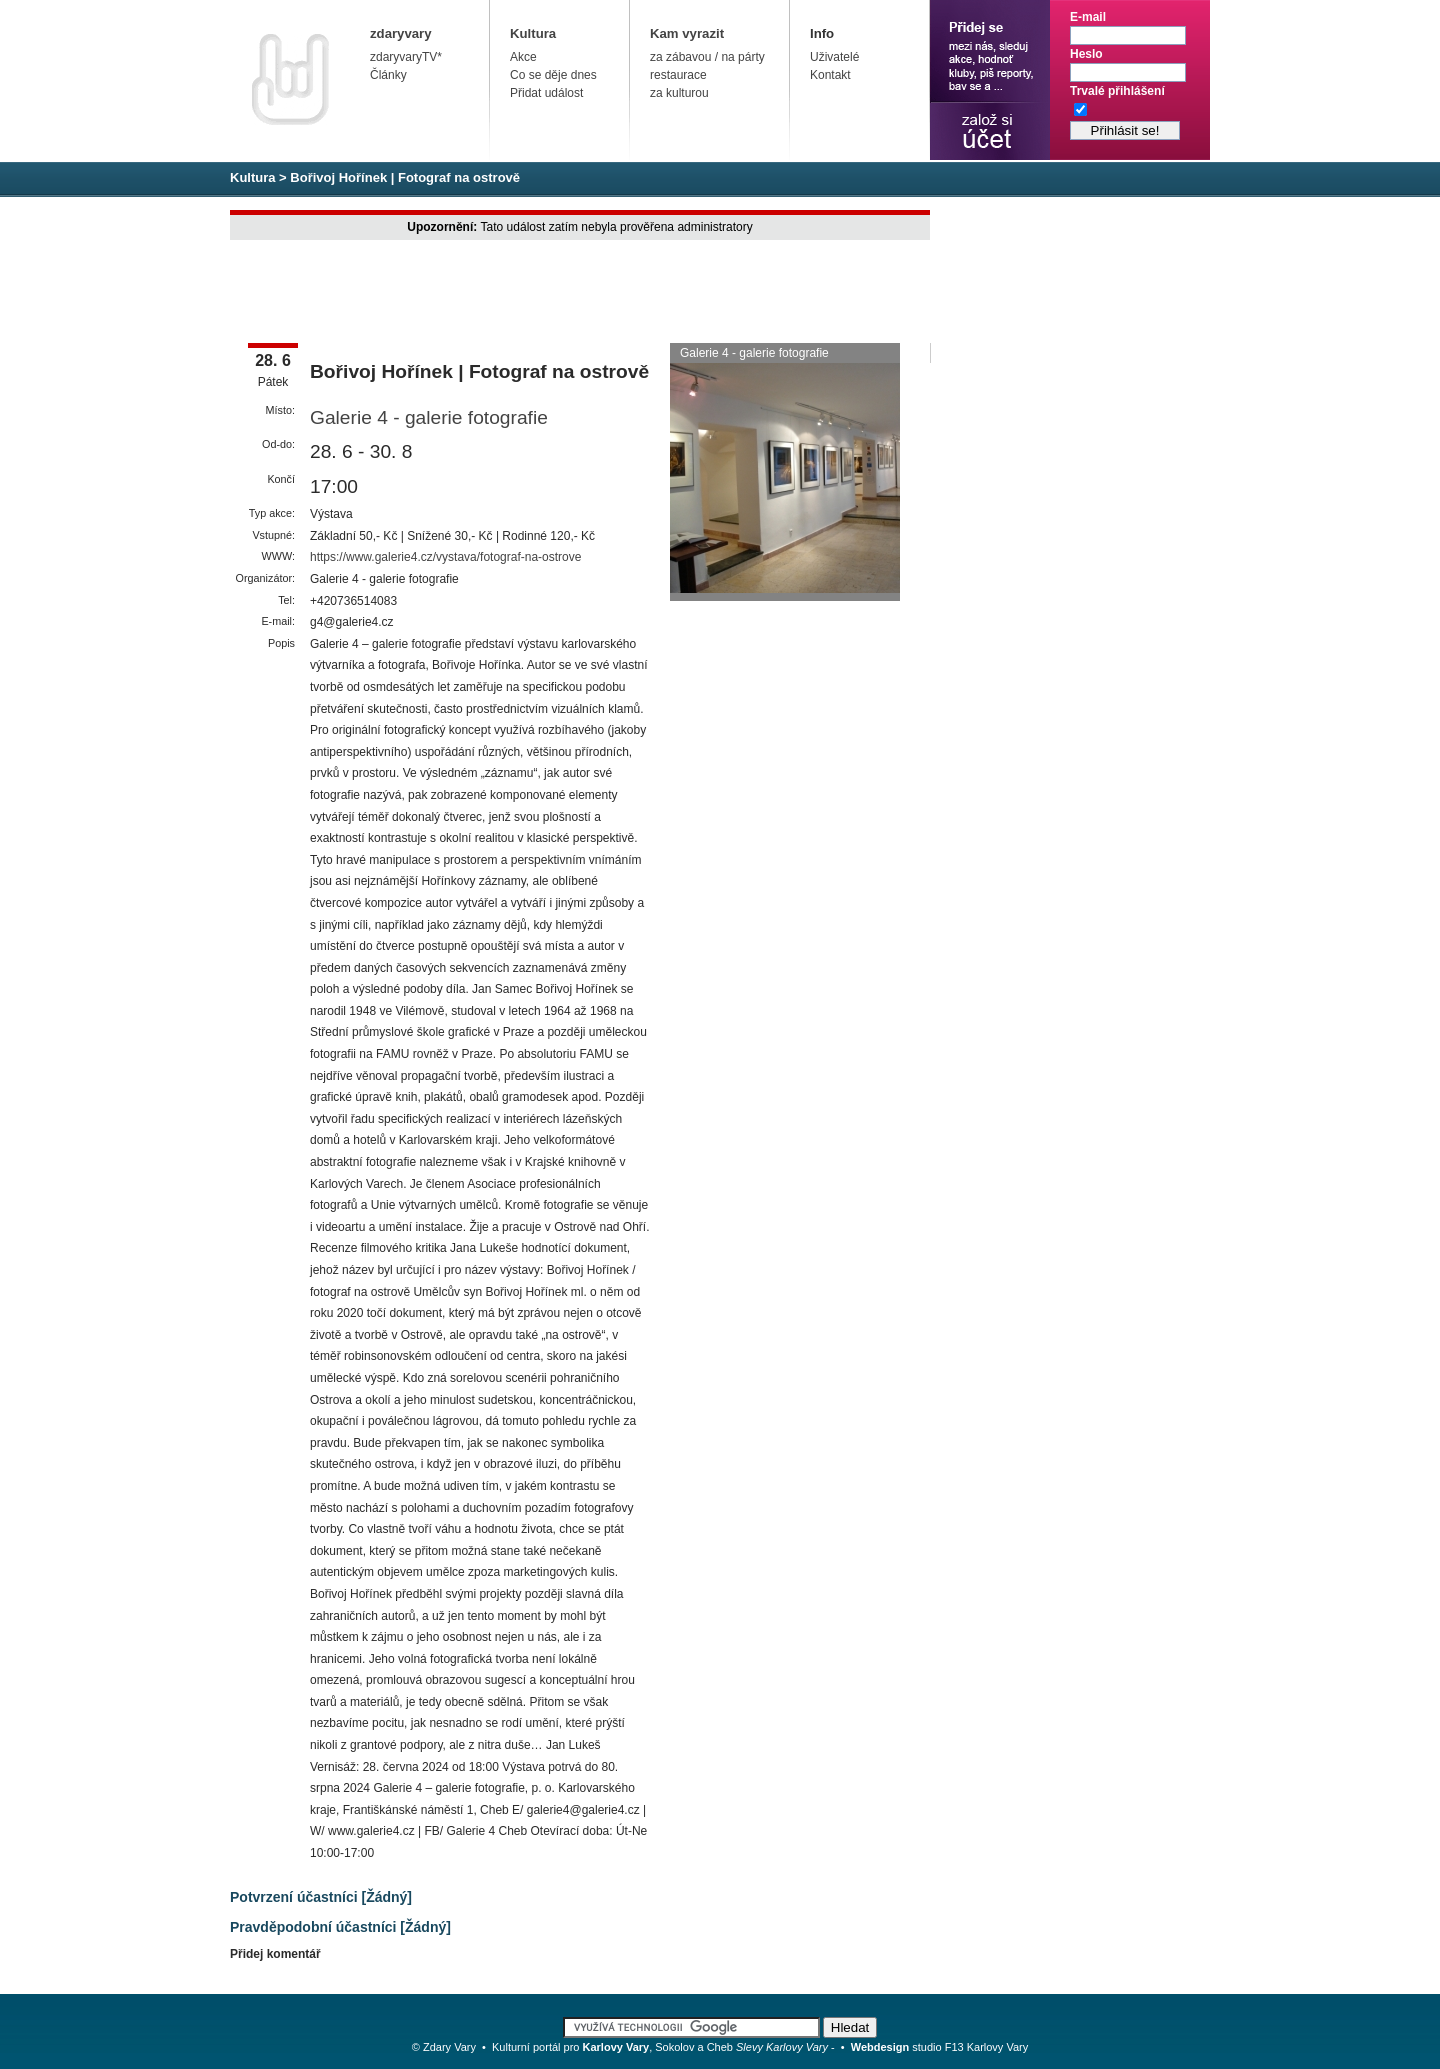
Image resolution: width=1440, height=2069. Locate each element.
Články (388, 75)
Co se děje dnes (553, 75)
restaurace (678, 75)
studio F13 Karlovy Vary (940, 2047)
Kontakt (830, 75)
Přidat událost (546, 93)
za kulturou (679, 93)
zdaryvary (401, 33)
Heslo (1086, 54)
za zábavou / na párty (707, 57)
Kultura (533, 33)
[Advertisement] (594, 293)
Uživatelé (834, 57)
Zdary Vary (449, 2047)
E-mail (1088, 17)
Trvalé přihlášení (1117, 91)
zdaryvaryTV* (406, 57)
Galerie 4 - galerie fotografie (429, 417)
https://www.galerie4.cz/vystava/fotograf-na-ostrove (445, 557)
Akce (523, 57)
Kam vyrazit (687, 33)
